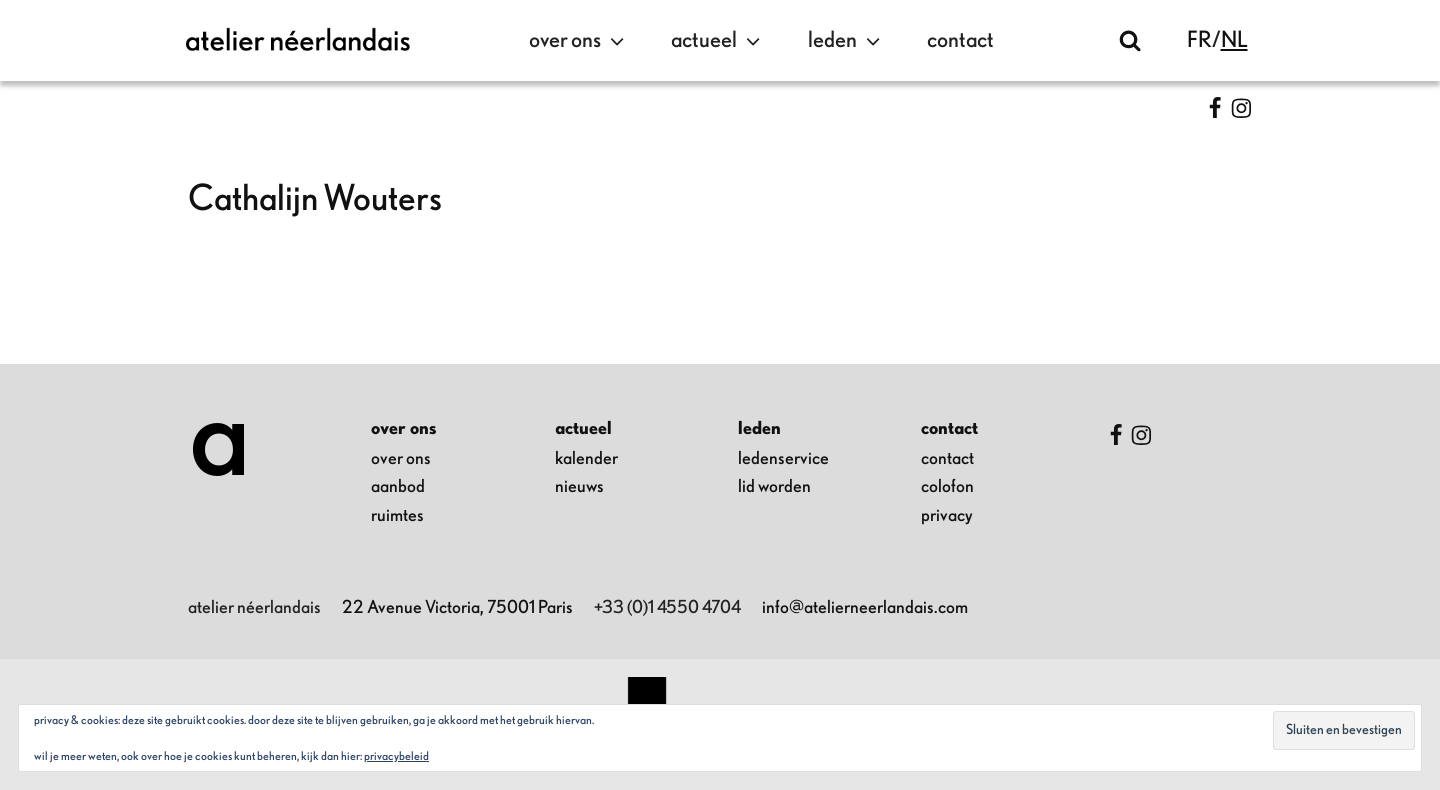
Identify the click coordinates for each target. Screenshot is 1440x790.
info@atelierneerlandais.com (865, 608)
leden (846, 41)
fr (1199, 40)
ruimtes (397, 516)
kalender (586, 459)
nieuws (579, 487)
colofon (947, 487)
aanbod (398, 487)
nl (1234, 40)
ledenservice (783, 459)
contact (960, 40)
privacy (947, 516)
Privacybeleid (396, 756)
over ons (579, 41)
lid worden (774, 487)
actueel (718, 41)
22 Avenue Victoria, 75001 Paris (457, 608)
